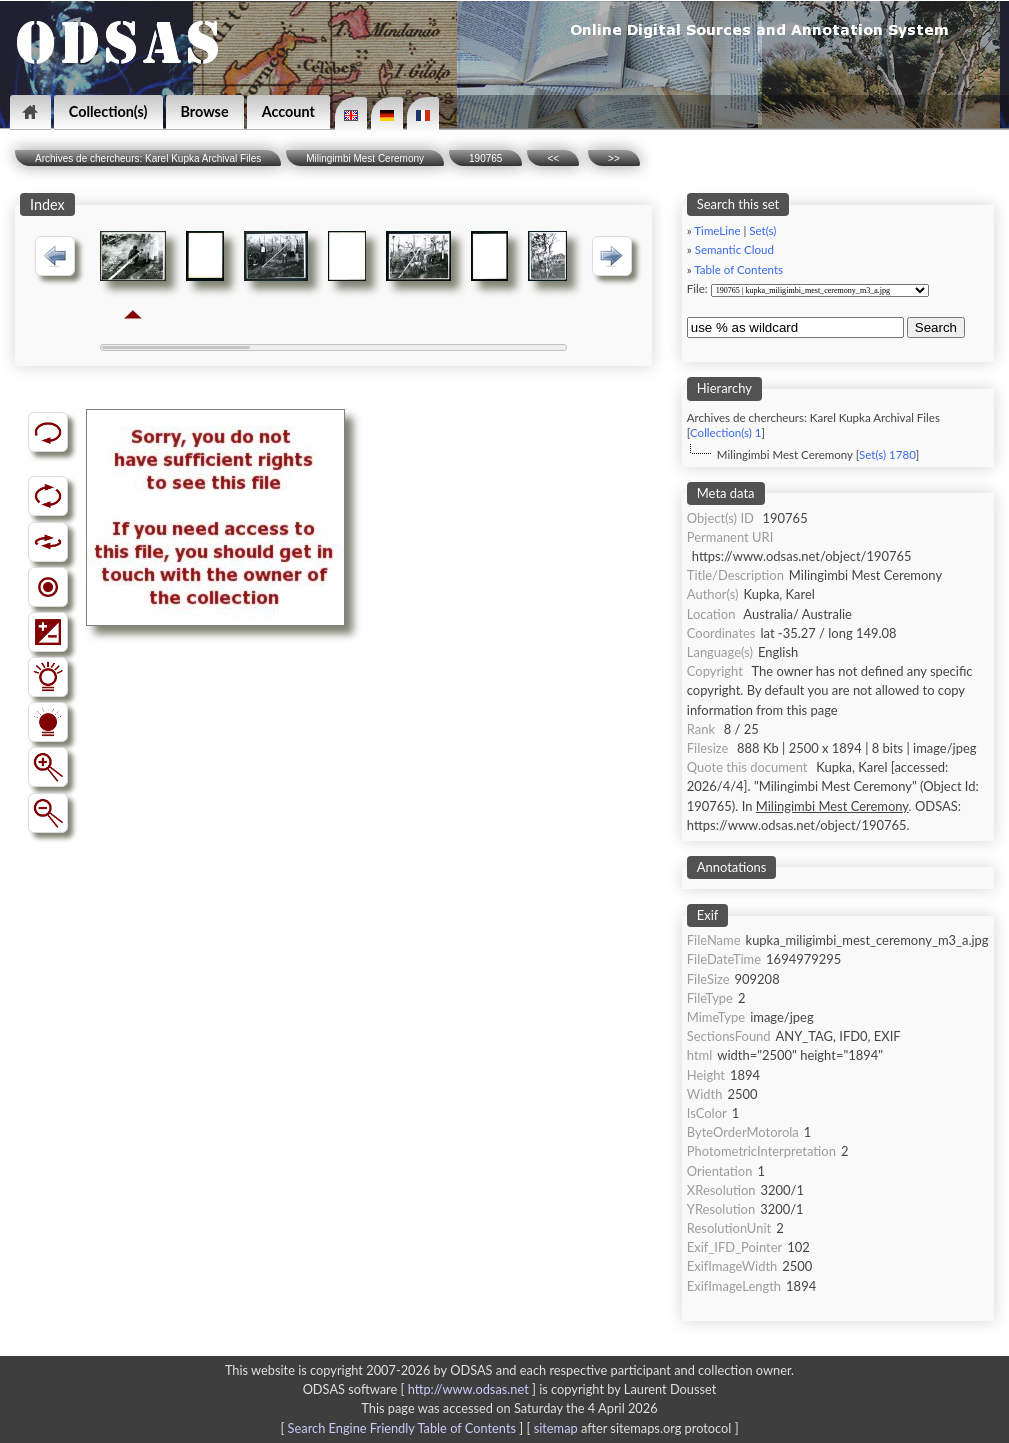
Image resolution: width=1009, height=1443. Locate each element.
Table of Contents (738, 269)
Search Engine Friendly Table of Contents (402, 1428)
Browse (205, 111)
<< (553, 158)
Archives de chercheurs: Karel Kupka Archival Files (148, 158)
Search (936, 327)
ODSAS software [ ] (421, 1389)
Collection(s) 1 (725, 432)
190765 (485, 158)
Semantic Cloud (734, 249)
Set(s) (762, 230)
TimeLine (717, 230)
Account (288, 111)
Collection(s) (108, 111)
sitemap (556, 1428)
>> (614, 158)
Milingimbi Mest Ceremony (365, 158)
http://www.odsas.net (468, 1389)
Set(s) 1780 (887, 454)
